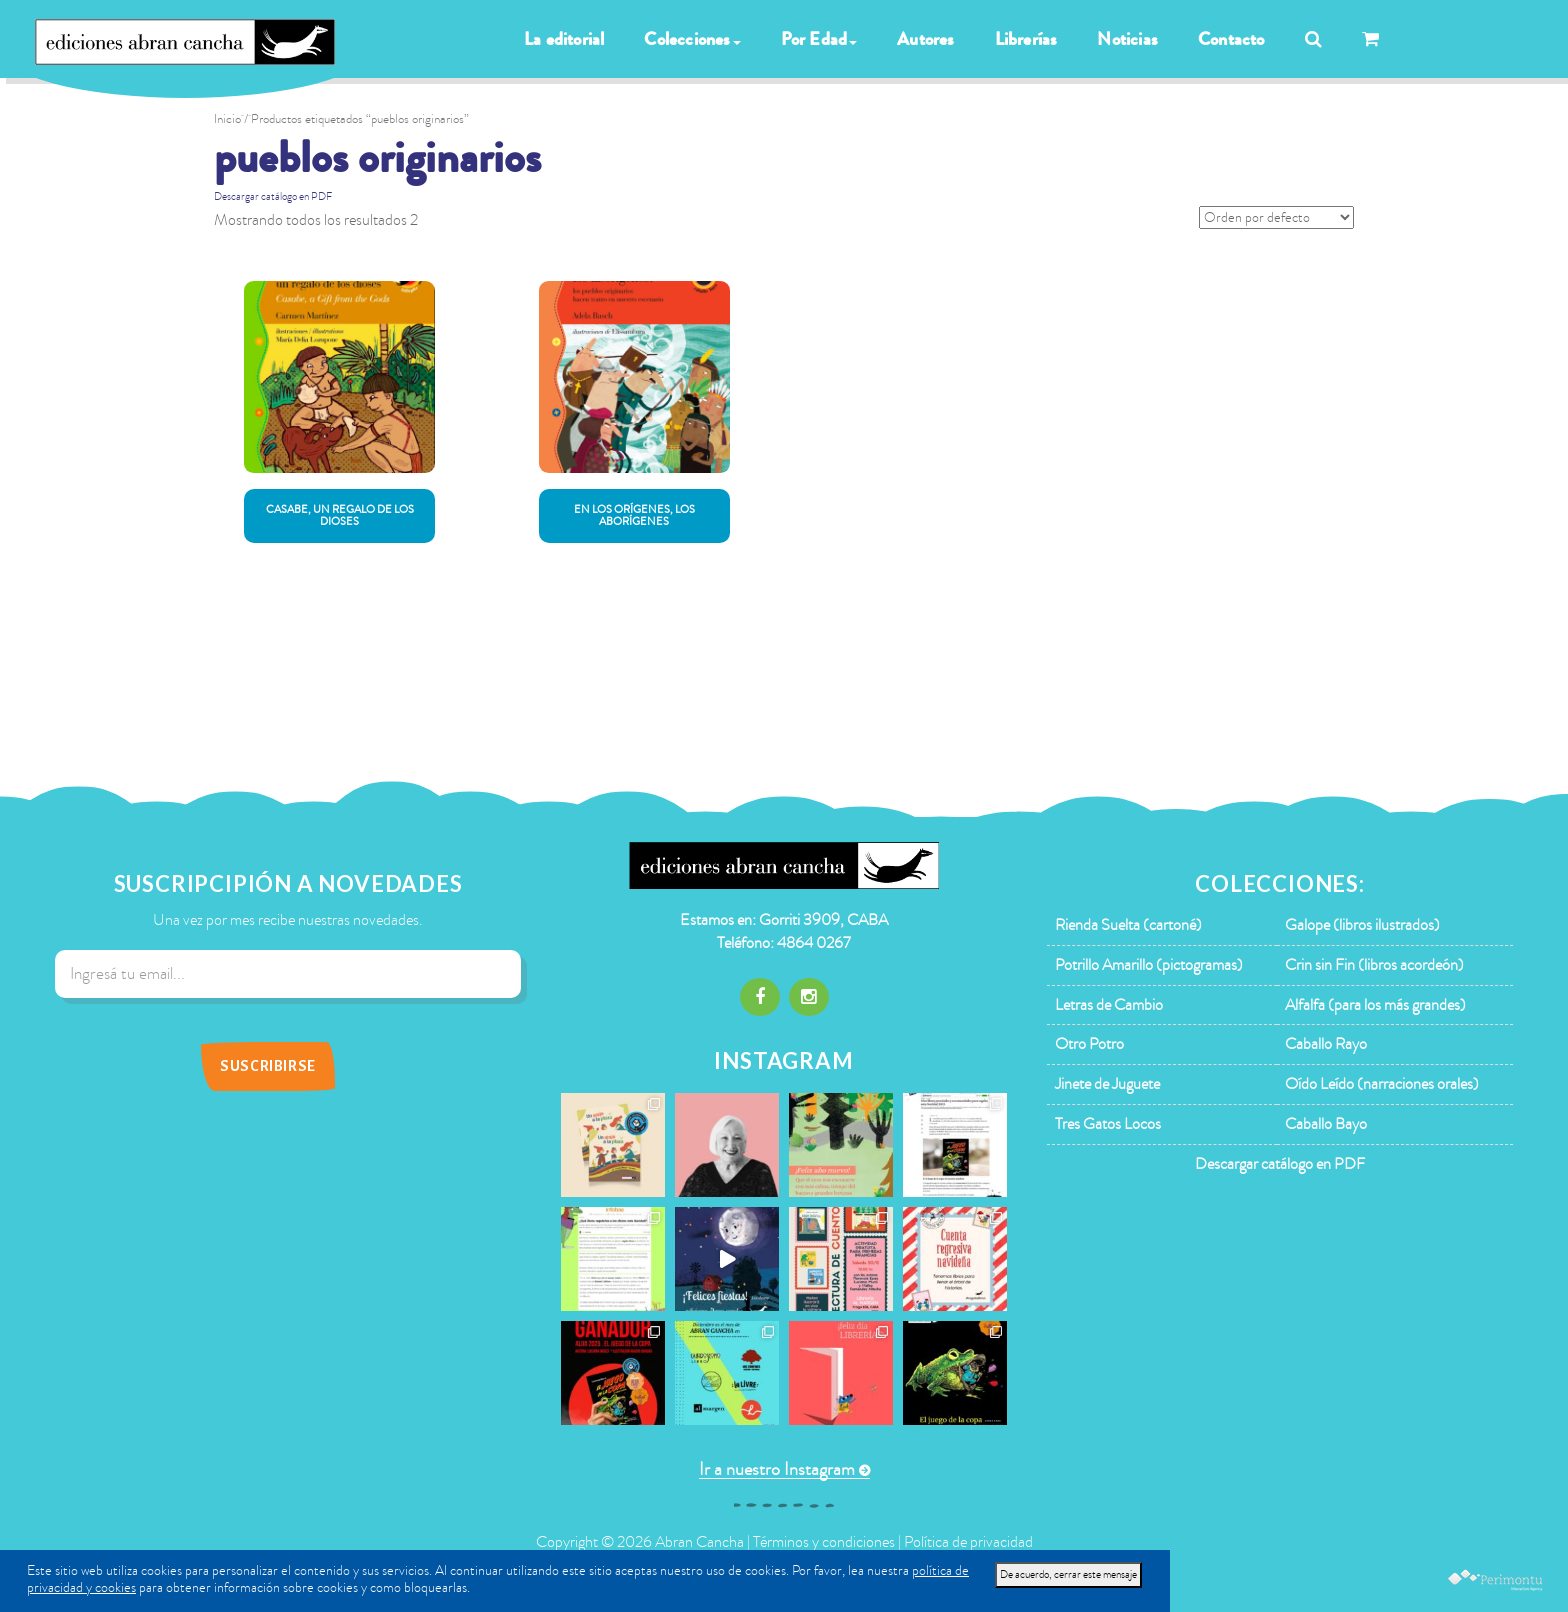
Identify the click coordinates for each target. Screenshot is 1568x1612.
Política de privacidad (968, 1542)
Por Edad (819, 39)
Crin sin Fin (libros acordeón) (1374, 965)
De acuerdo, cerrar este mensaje (1068, 1574)
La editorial (564, 39)
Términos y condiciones (824, 1542)
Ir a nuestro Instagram (777, 1469)
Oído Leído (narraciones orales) (1382, 1084)
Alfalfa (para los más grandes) (1375, 1005)
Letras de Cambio (1109, 1005)
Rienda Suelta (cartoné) (1128, 925)
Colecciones (692, 39)
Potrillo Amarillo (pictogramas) (1149, 965)
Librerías (1026, 39)
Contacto (1231, 39)
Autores (925, 39)
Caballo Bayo (1326, 1124)
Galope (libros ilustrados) (1362, 925)
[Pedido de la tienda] (1276, 217)
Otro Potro (1089, 1044)
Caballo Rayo (1326, 1044)
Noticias (1127, 39)
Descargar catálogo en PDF (273, 196)
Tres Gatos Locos (1108, 1124)
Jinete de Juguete (1107, 1084)
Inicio (227, 119)
